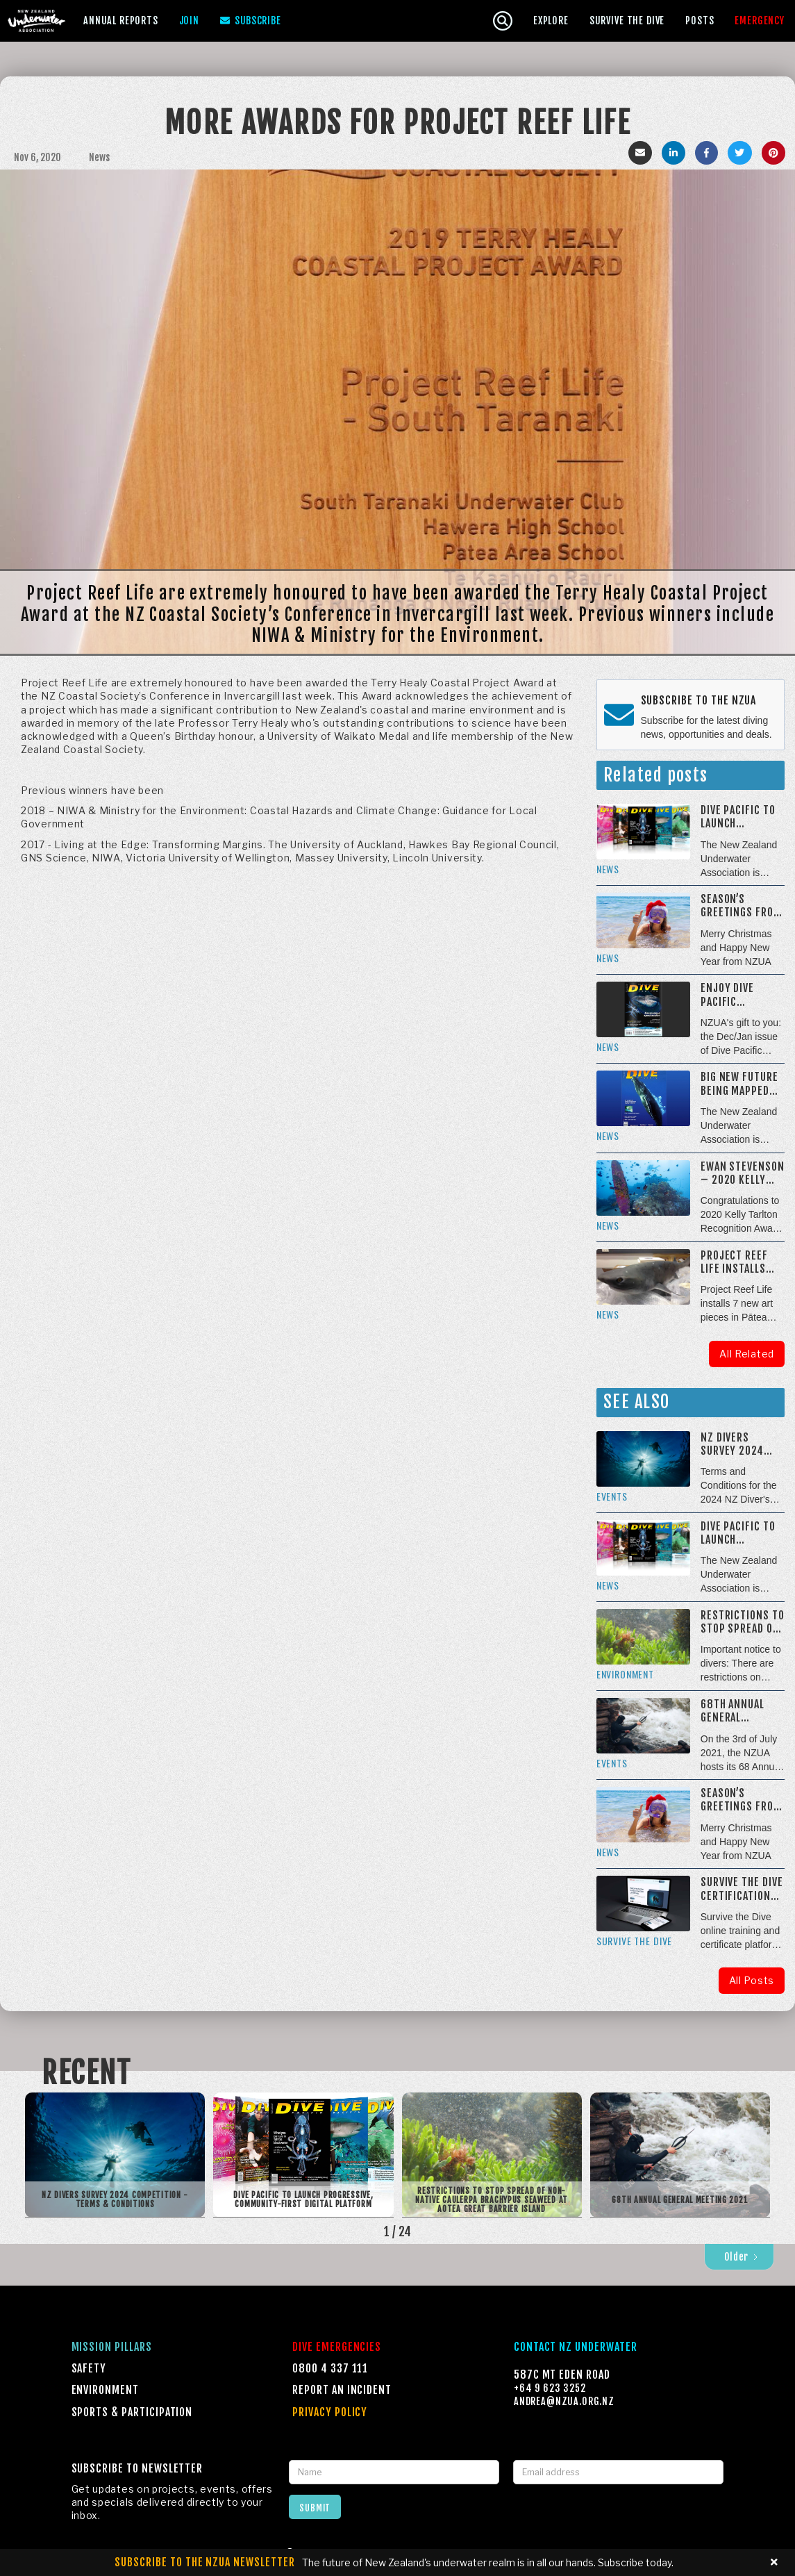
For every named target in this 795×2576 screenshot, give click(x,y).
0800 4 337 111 (330, 2368)
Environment (105, 2390)
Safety (89, 2368)
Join (189, 20)
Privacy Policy (329, 2412)
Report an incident (342, 2390)
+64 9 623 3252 (550, 2388)
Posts (699, 20)
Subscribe (250, 21)
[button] (121, 20)
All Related (746, 1354)
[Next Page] (739, 2257)
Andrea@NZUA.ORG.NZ (564, 2401)
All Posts (751, 1980)
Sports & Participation (132, 2412)
